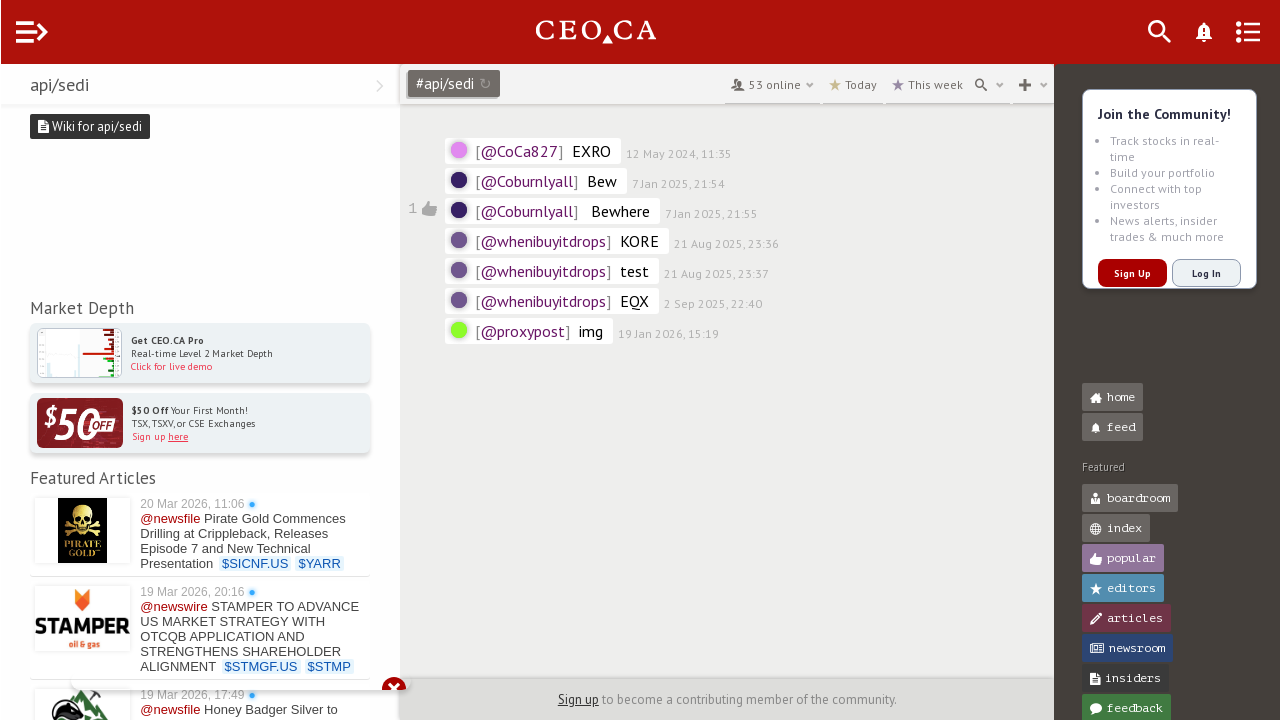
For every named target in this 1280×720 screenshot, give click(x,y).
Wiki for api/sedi (130, 126)
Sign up (598, 699)
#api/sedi (494, 83)
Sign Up (1132, 273)
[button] (20, 88)
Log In (1206, 273)
